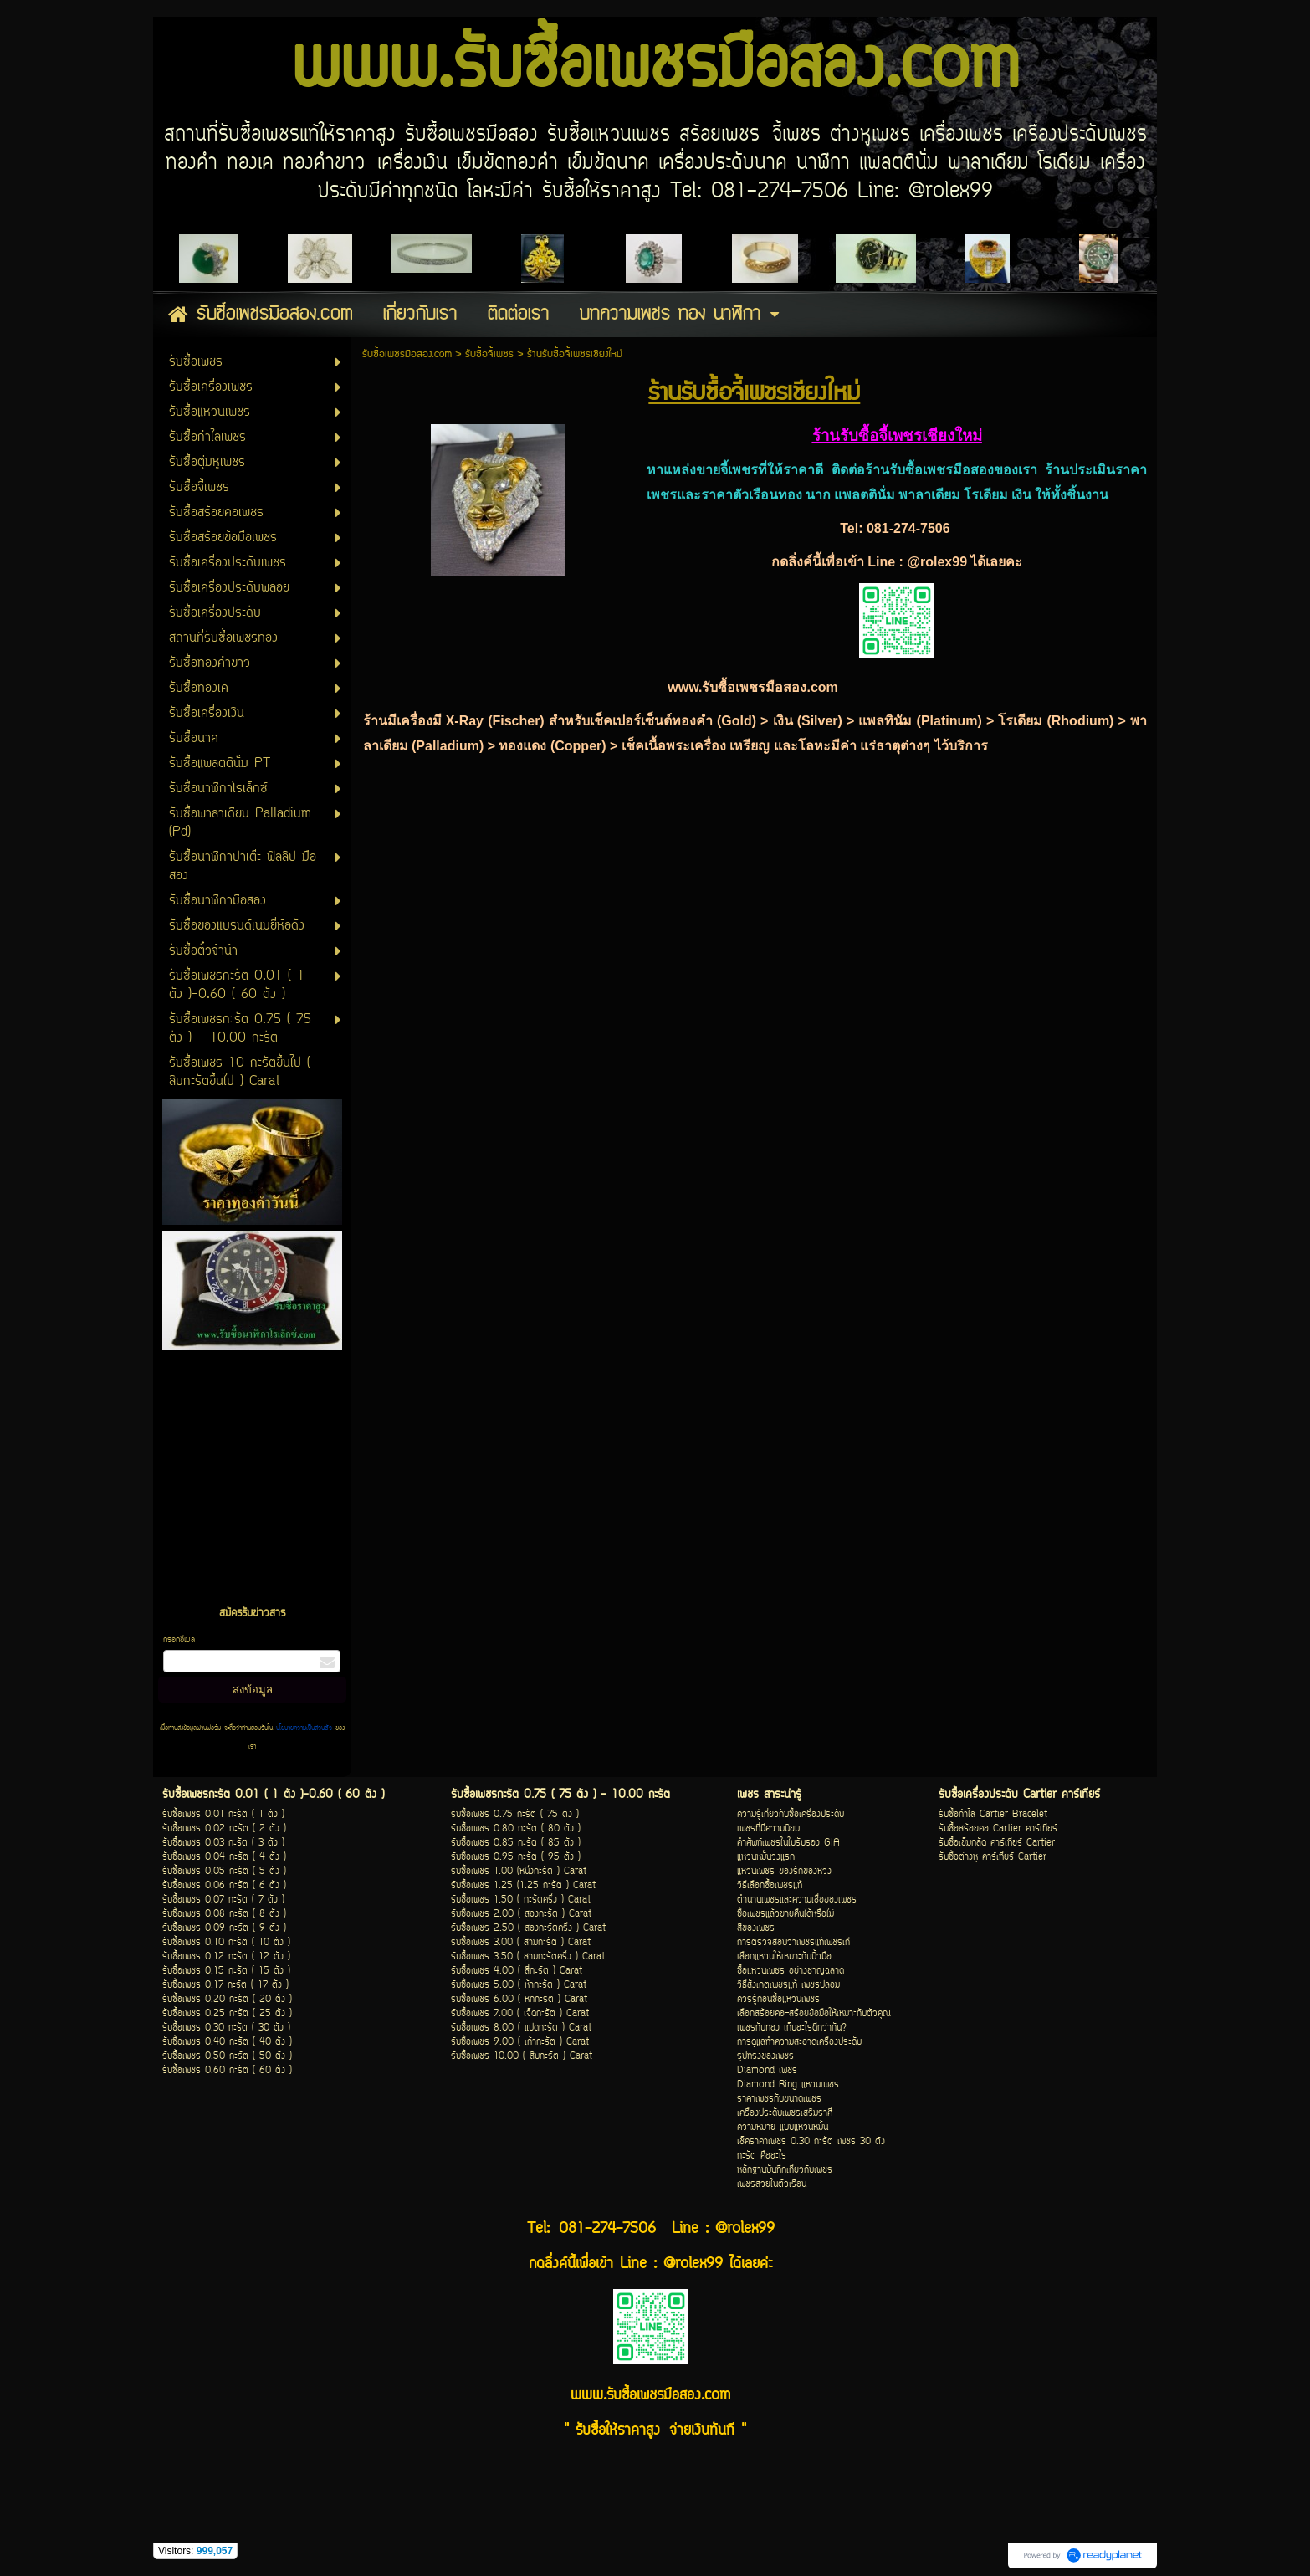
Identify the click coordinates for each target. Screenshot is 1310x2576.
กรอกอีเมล (179, 1640)
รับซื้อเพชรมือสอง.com (407, 354)
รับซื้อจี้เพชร (489, 354)
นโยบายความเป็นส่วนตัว (304, 1728)
